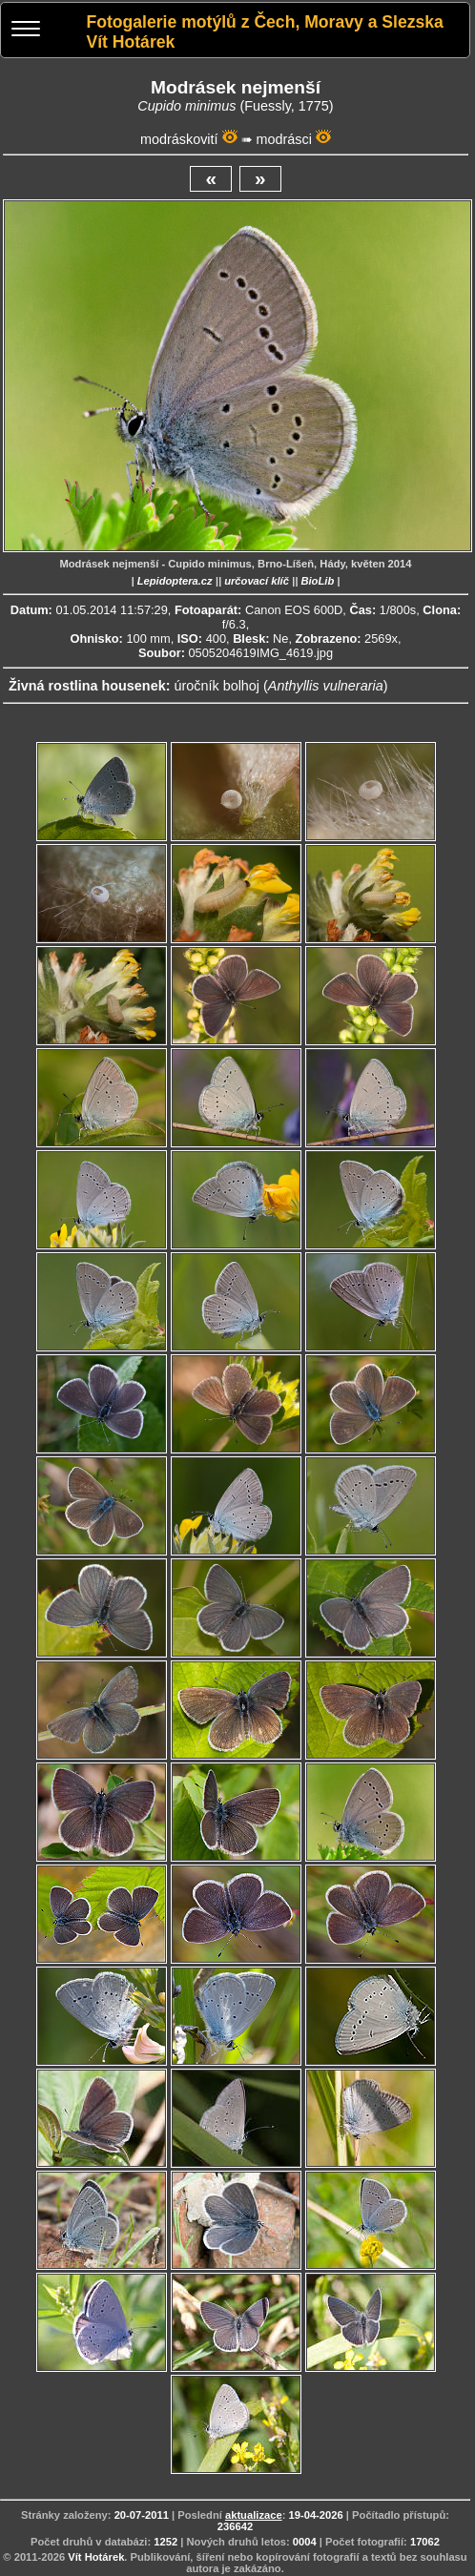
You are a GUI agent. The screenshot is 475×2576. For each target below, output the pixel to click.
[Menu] (26, 31)
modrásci (284, 139)
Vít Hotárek (96, 2557)
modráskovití (179, 139)
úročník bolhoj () (280, 685)
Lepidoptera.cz (175, 581)
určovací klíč (256, 581)
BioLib (317, 581)
